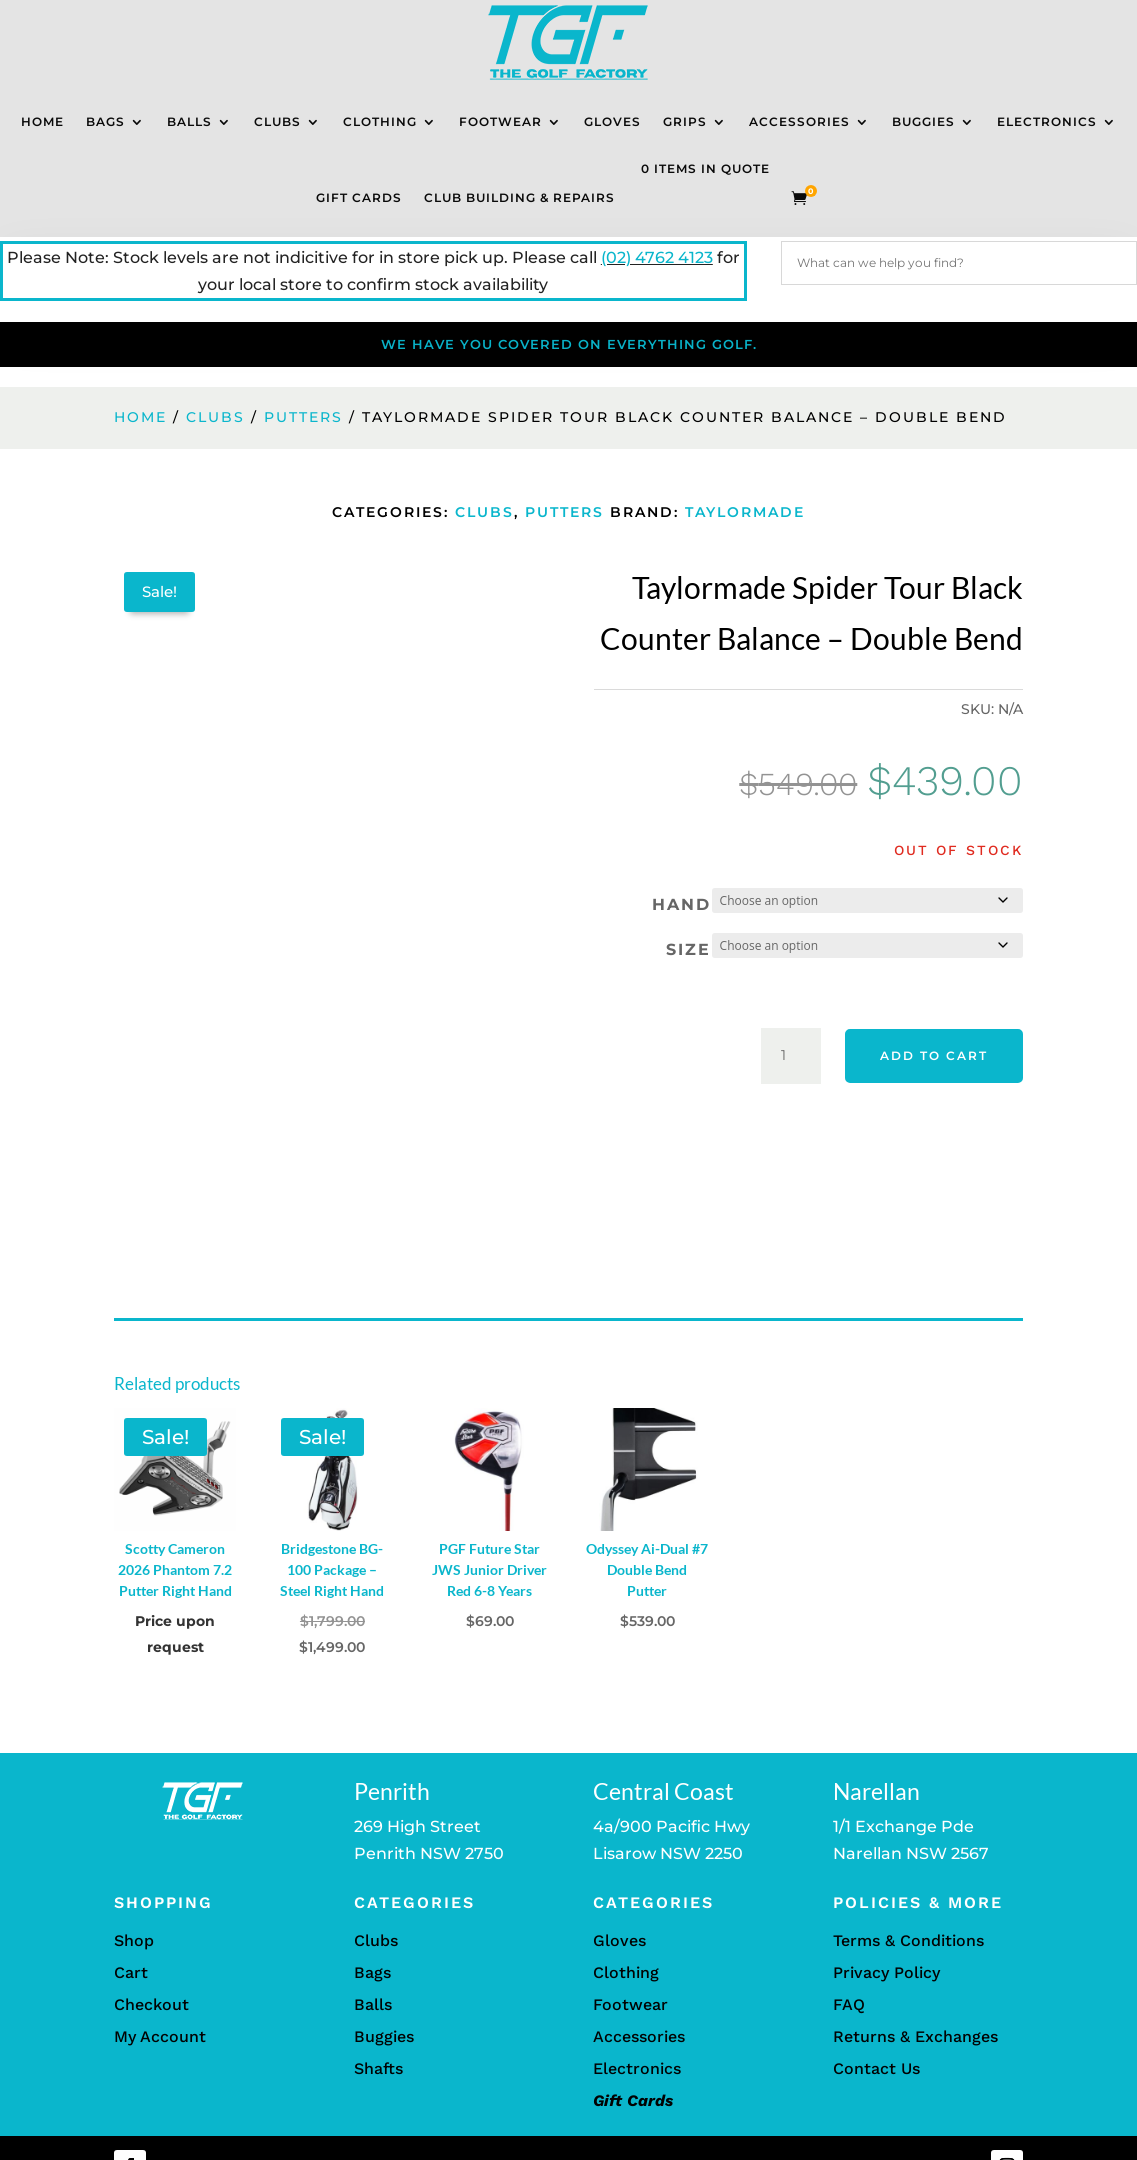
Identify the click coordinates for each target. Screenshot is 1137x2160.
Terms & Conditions (908, 1940)
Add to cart (934, 1055)
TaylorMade (745, 512)
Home (42, 121)
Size (688, 949)
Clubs (277, 121)
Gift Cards (359, 197)
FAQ (849, 2004)
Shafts (378, 2068)
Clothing (380, 121)
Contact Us (876, 2068)
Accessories (799, 121)
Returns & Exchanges (915, 2036)
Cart (131, 1972)
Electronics (1047, 121)
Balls (189, 121)
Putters (303, 417)
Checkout (151, 2004)
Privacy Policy (886, 1972)
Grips (685, 121)
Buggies (923, 121)
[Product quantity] (791, 1056)
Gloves (612, 121)
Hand (681, 904)
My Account (160, 2036)
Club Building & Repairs (519, 197)
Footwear (500, 121)
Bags (105, 121)
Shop (134, 1940)
